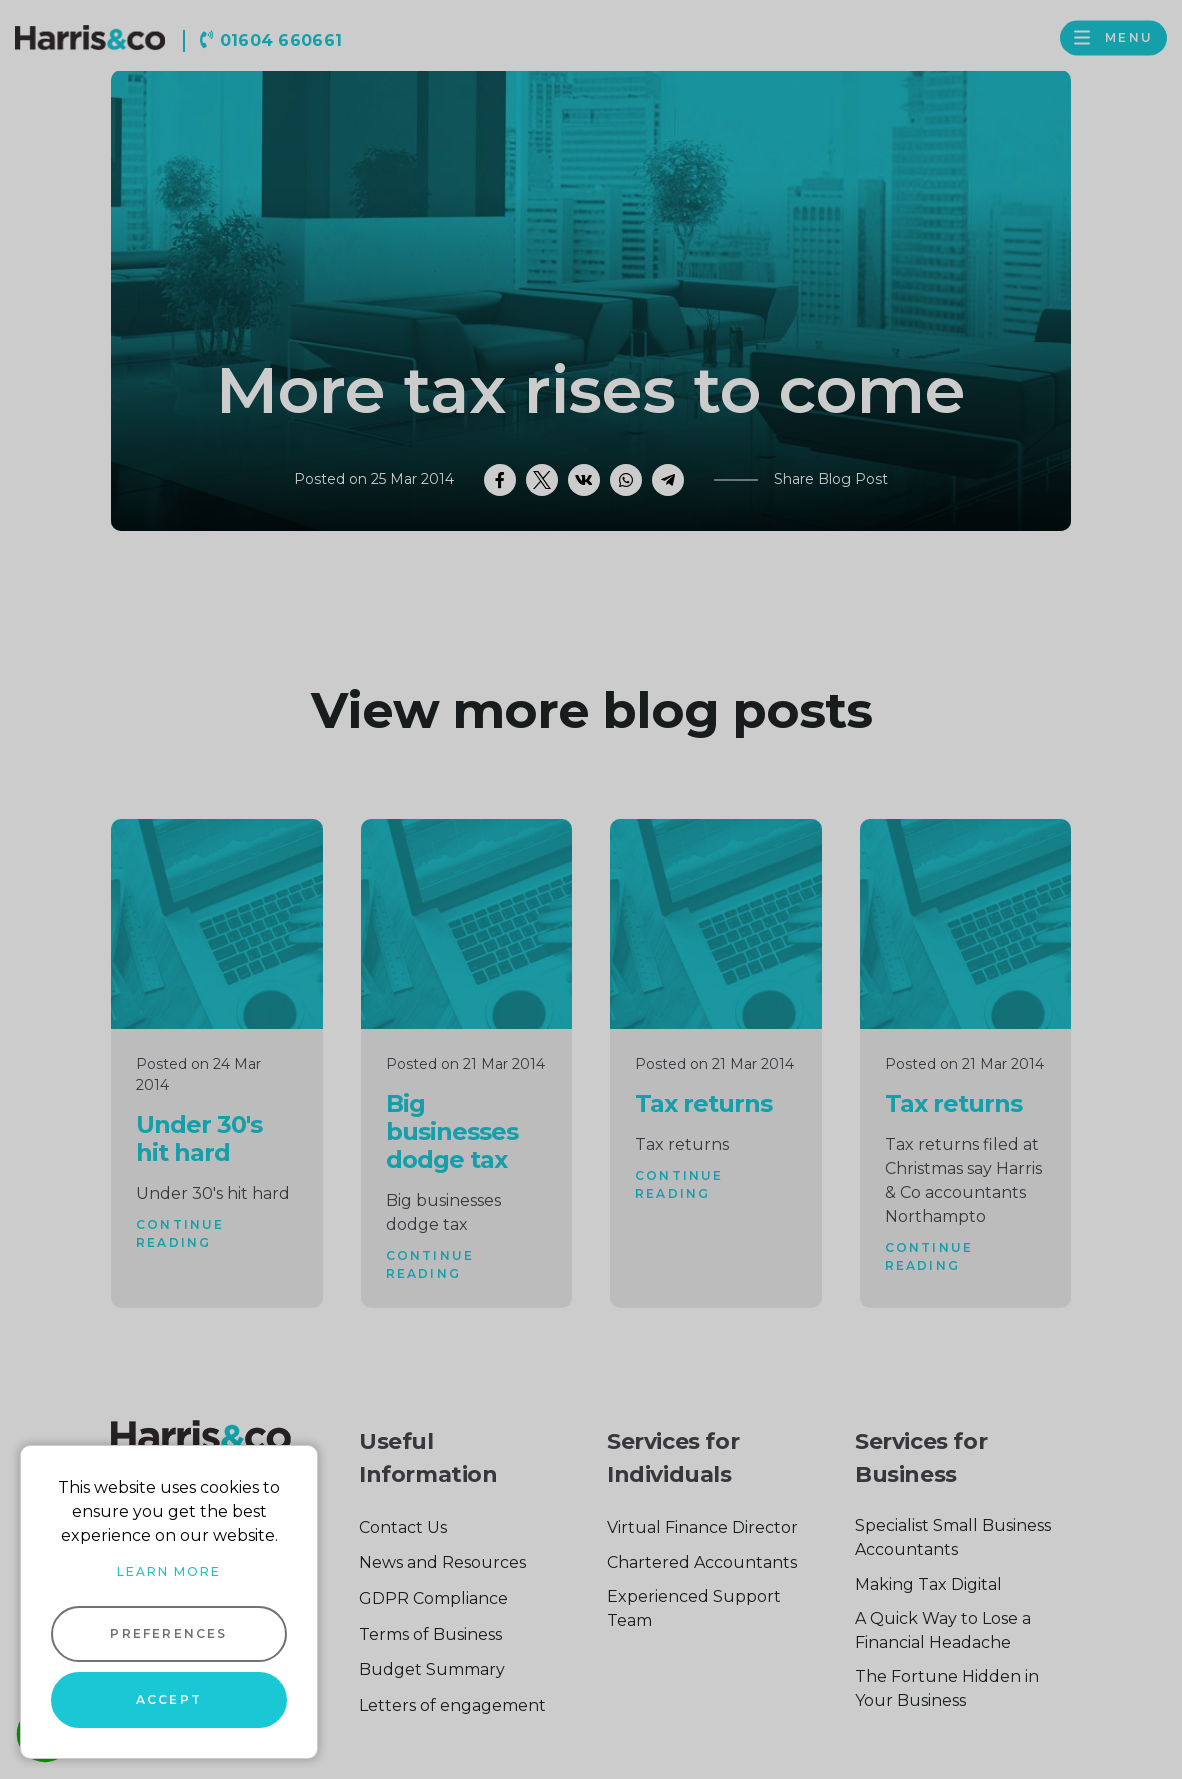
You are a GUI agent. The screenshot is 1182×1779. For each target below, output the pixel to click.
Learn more (169, 1571)
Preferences (168, 1633)
